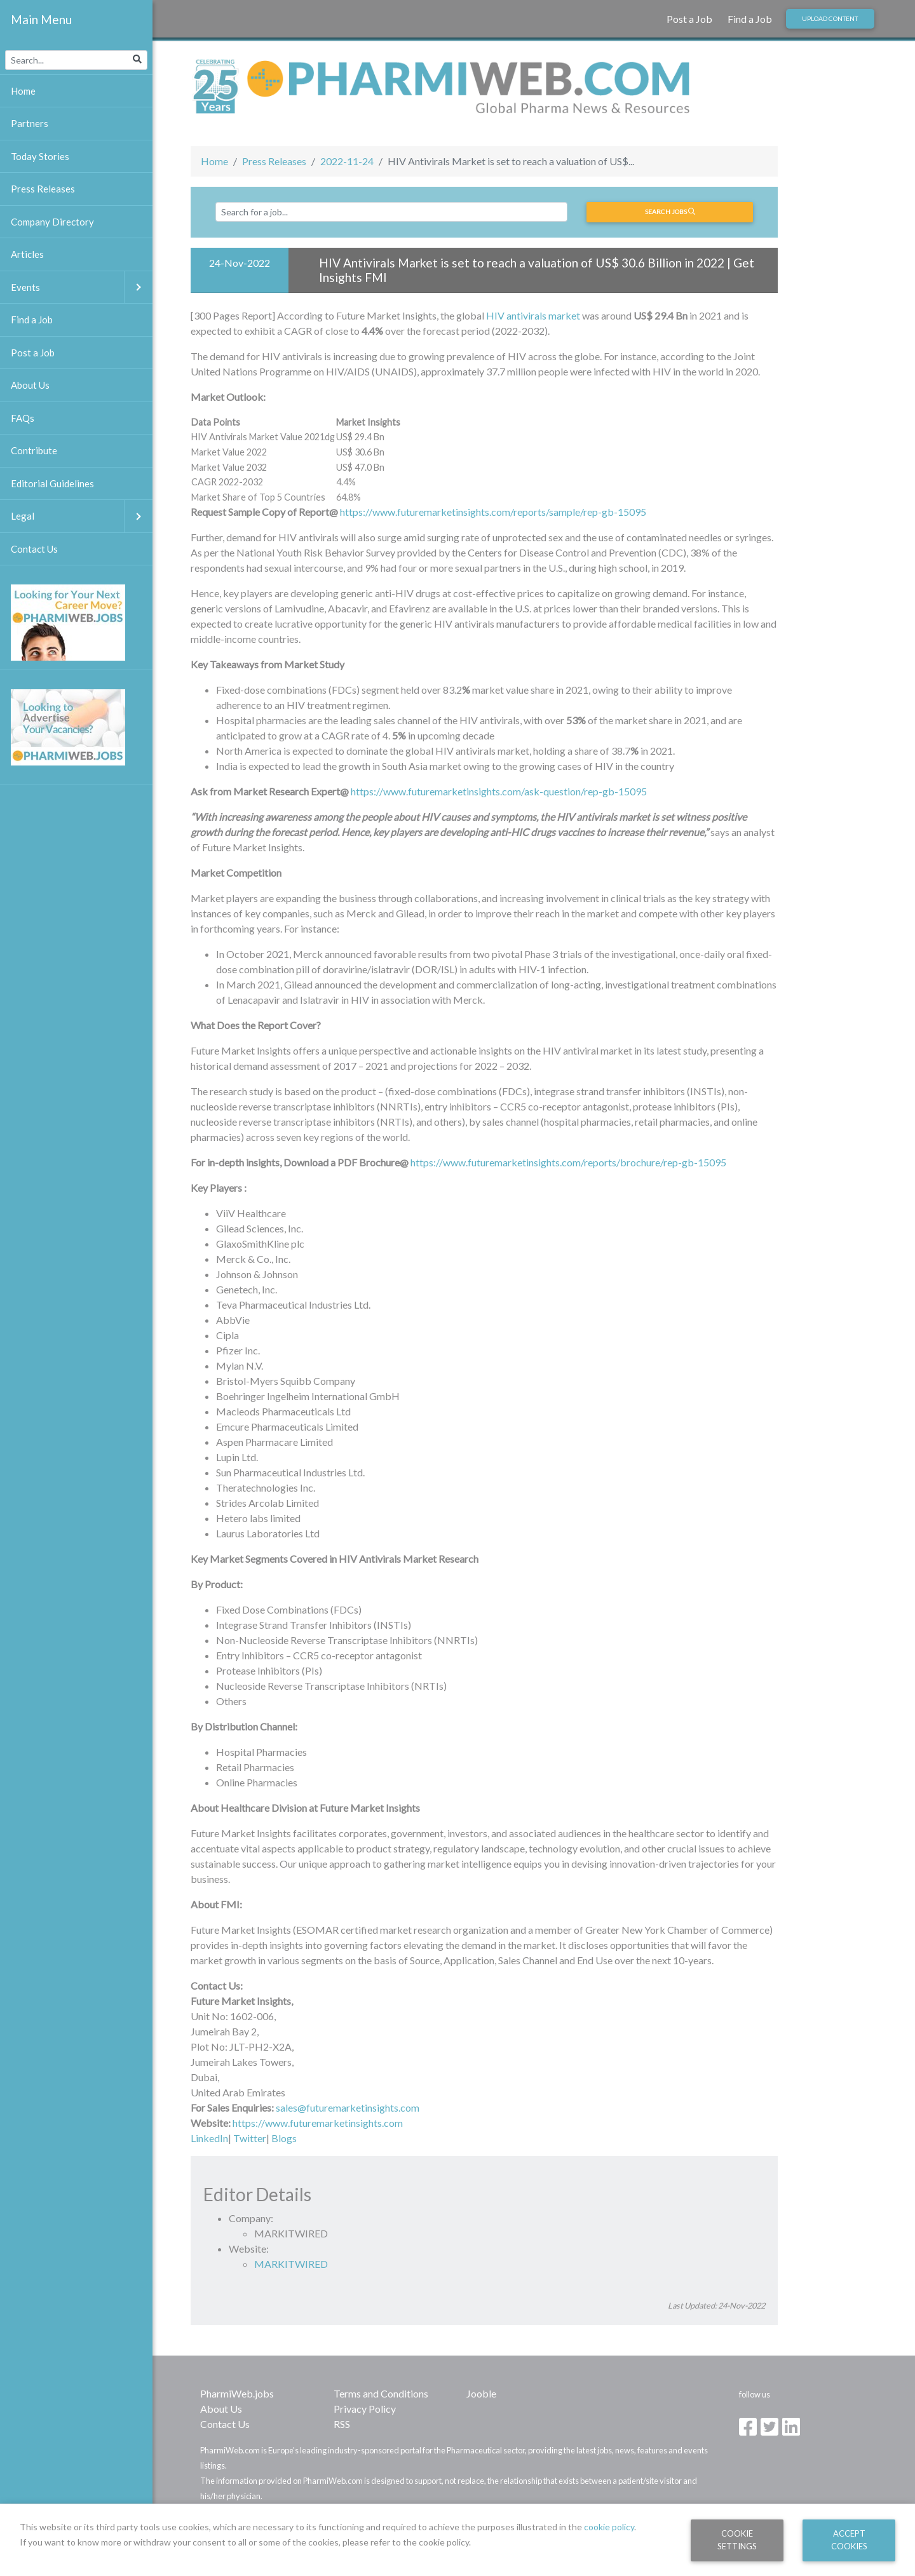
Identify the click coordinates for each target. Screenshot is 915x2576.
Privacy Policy (365, 2409)
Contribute (34, 450)
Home (214, 161)
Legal (81, 516)
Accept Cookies (849, 2539)
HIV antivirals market (533, 315)
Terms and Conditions (381, 2393)
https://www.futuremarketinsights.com (318, 2123)
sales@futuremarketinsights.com (347, 2107)
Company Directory (52, 221)
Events (81, 287)
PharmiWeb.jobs (237, 2393)
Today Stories (40, 156)
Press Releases (274, 161)
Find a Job (750, 19)
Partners (29, 123)
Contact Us (225, 2424)
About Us (221, 2409)
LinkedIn (209, 2138)
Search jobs (670, 211)
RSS (342, 2424)
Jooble (481, 2393)
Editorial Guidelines (52, 483)
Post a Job (689, 19)
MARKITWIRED (291, 2264)
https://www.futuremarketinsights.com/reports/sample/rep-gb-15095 (493, 512)
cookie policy (609, 2526)
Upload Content (830, 18)
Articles (27, 254)
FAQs (22, 418)
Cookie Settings (737, 2539)
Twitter (249, 2138)
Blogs (284, 2138)
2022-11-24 (347, 161)
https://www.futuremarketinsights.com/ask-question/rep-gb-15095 (499, 791)
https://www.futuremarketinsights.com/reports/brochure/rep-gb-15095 (568, 1162)
